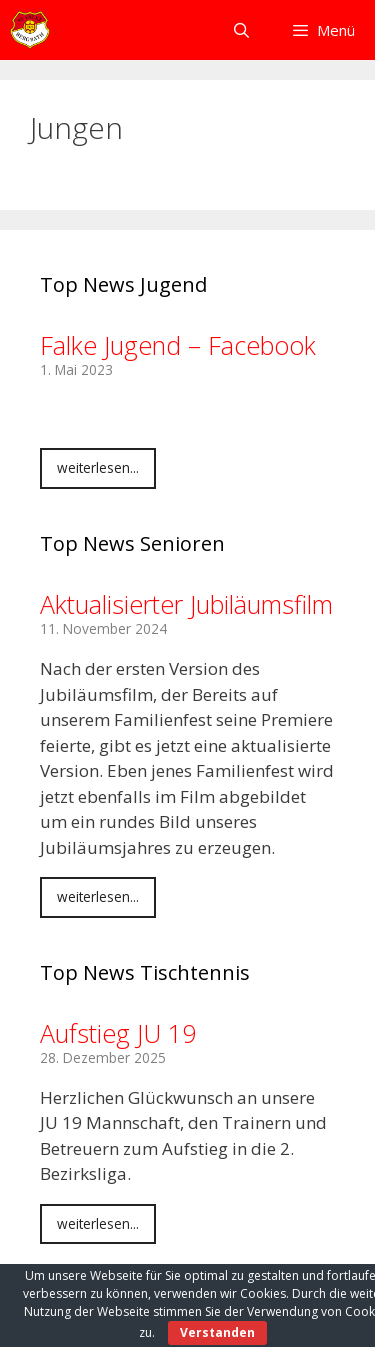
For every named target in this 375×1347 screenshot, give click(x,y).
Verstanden (217, 1332)
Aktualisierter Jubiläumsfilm (186, 604)
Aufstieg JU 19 (118, 1033)
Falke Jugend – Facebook (178, 345)
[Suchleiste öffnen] (240, 30)
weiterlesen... (98, 467)
